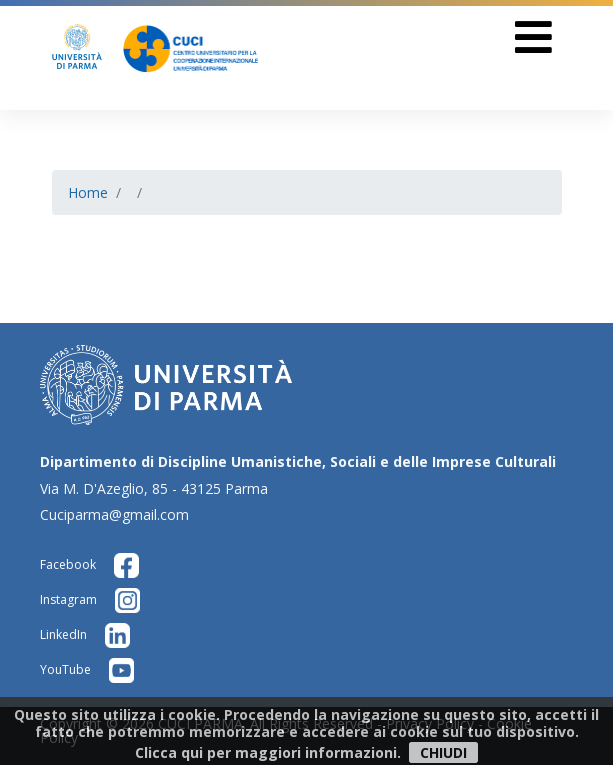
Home (88, 192)
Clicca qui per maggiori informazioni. (268, 752)
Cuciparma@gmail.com (114, 514)
